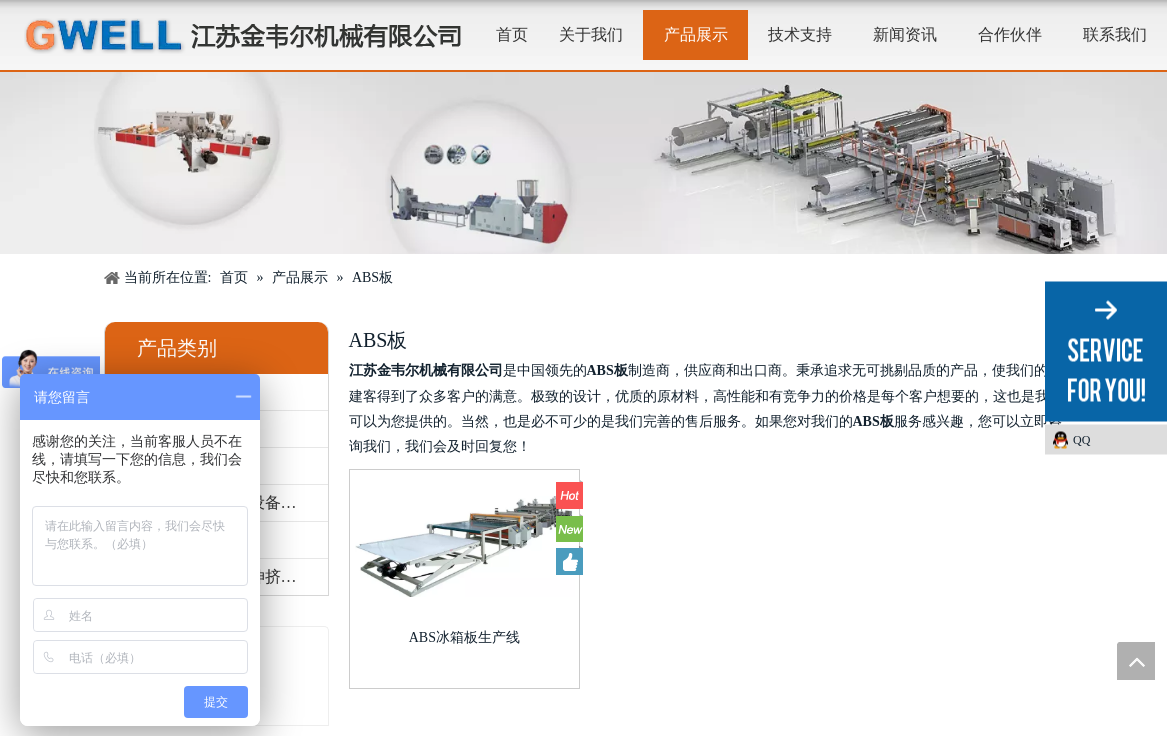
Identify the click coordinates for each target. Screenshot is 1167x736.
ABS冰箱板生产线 (464, 637)
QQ (1081, 440)
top (1136, 661)
